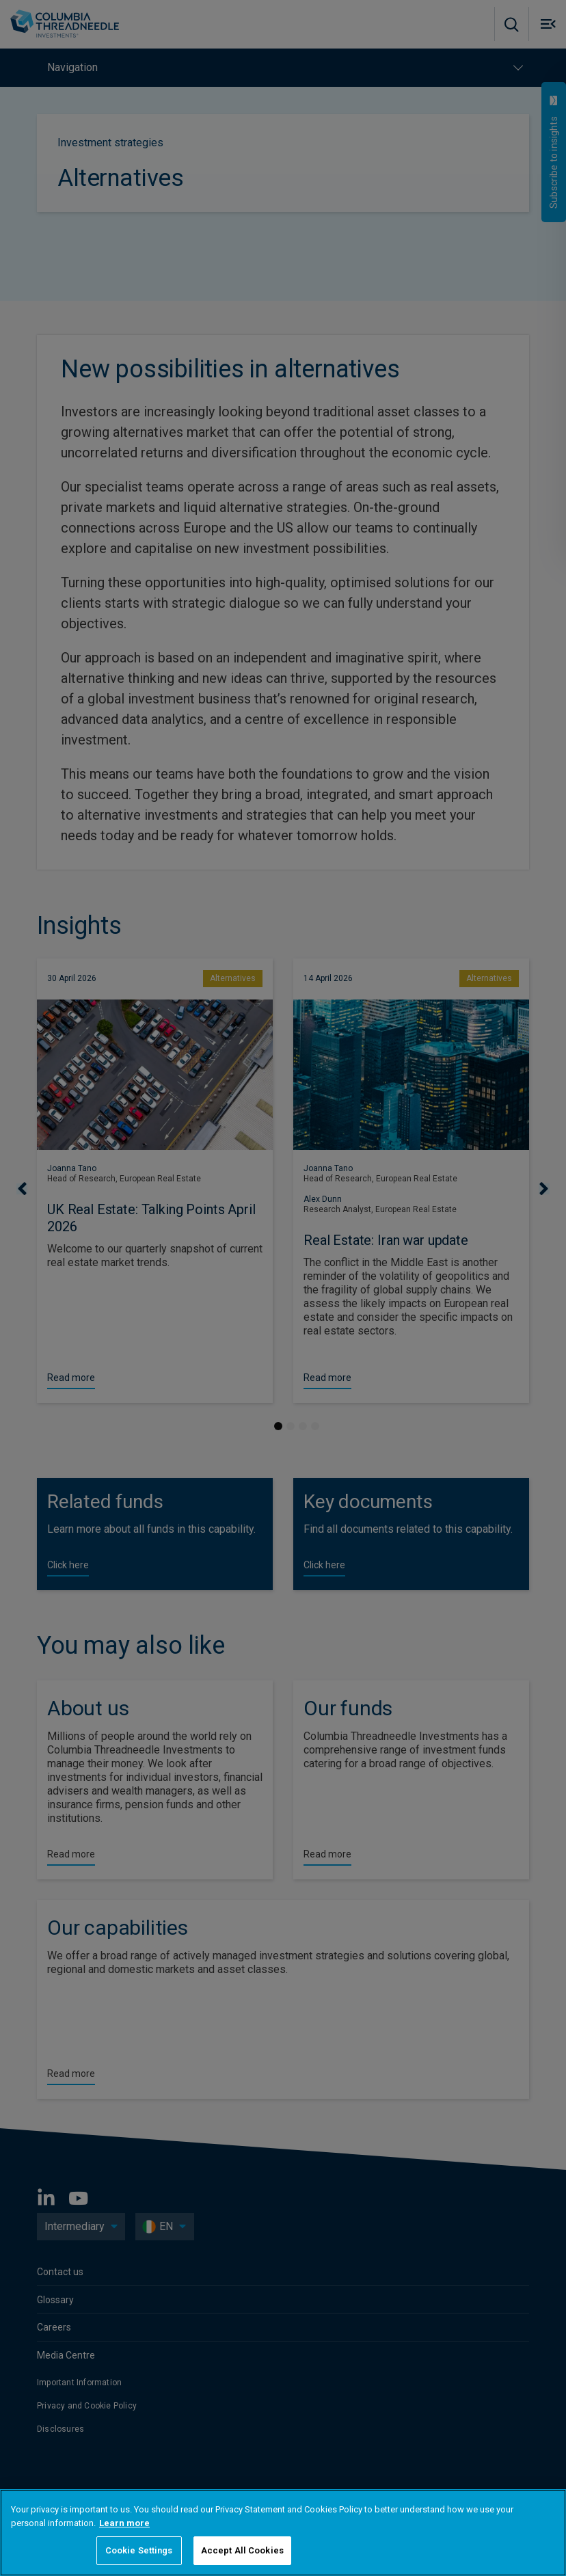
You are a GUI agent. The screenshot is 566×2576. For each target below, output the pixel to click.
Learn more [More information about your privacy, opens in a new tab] (124, 2523)
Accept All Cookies (242, 2550)
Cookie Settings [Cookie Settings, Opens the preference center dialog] (139, 2550)
